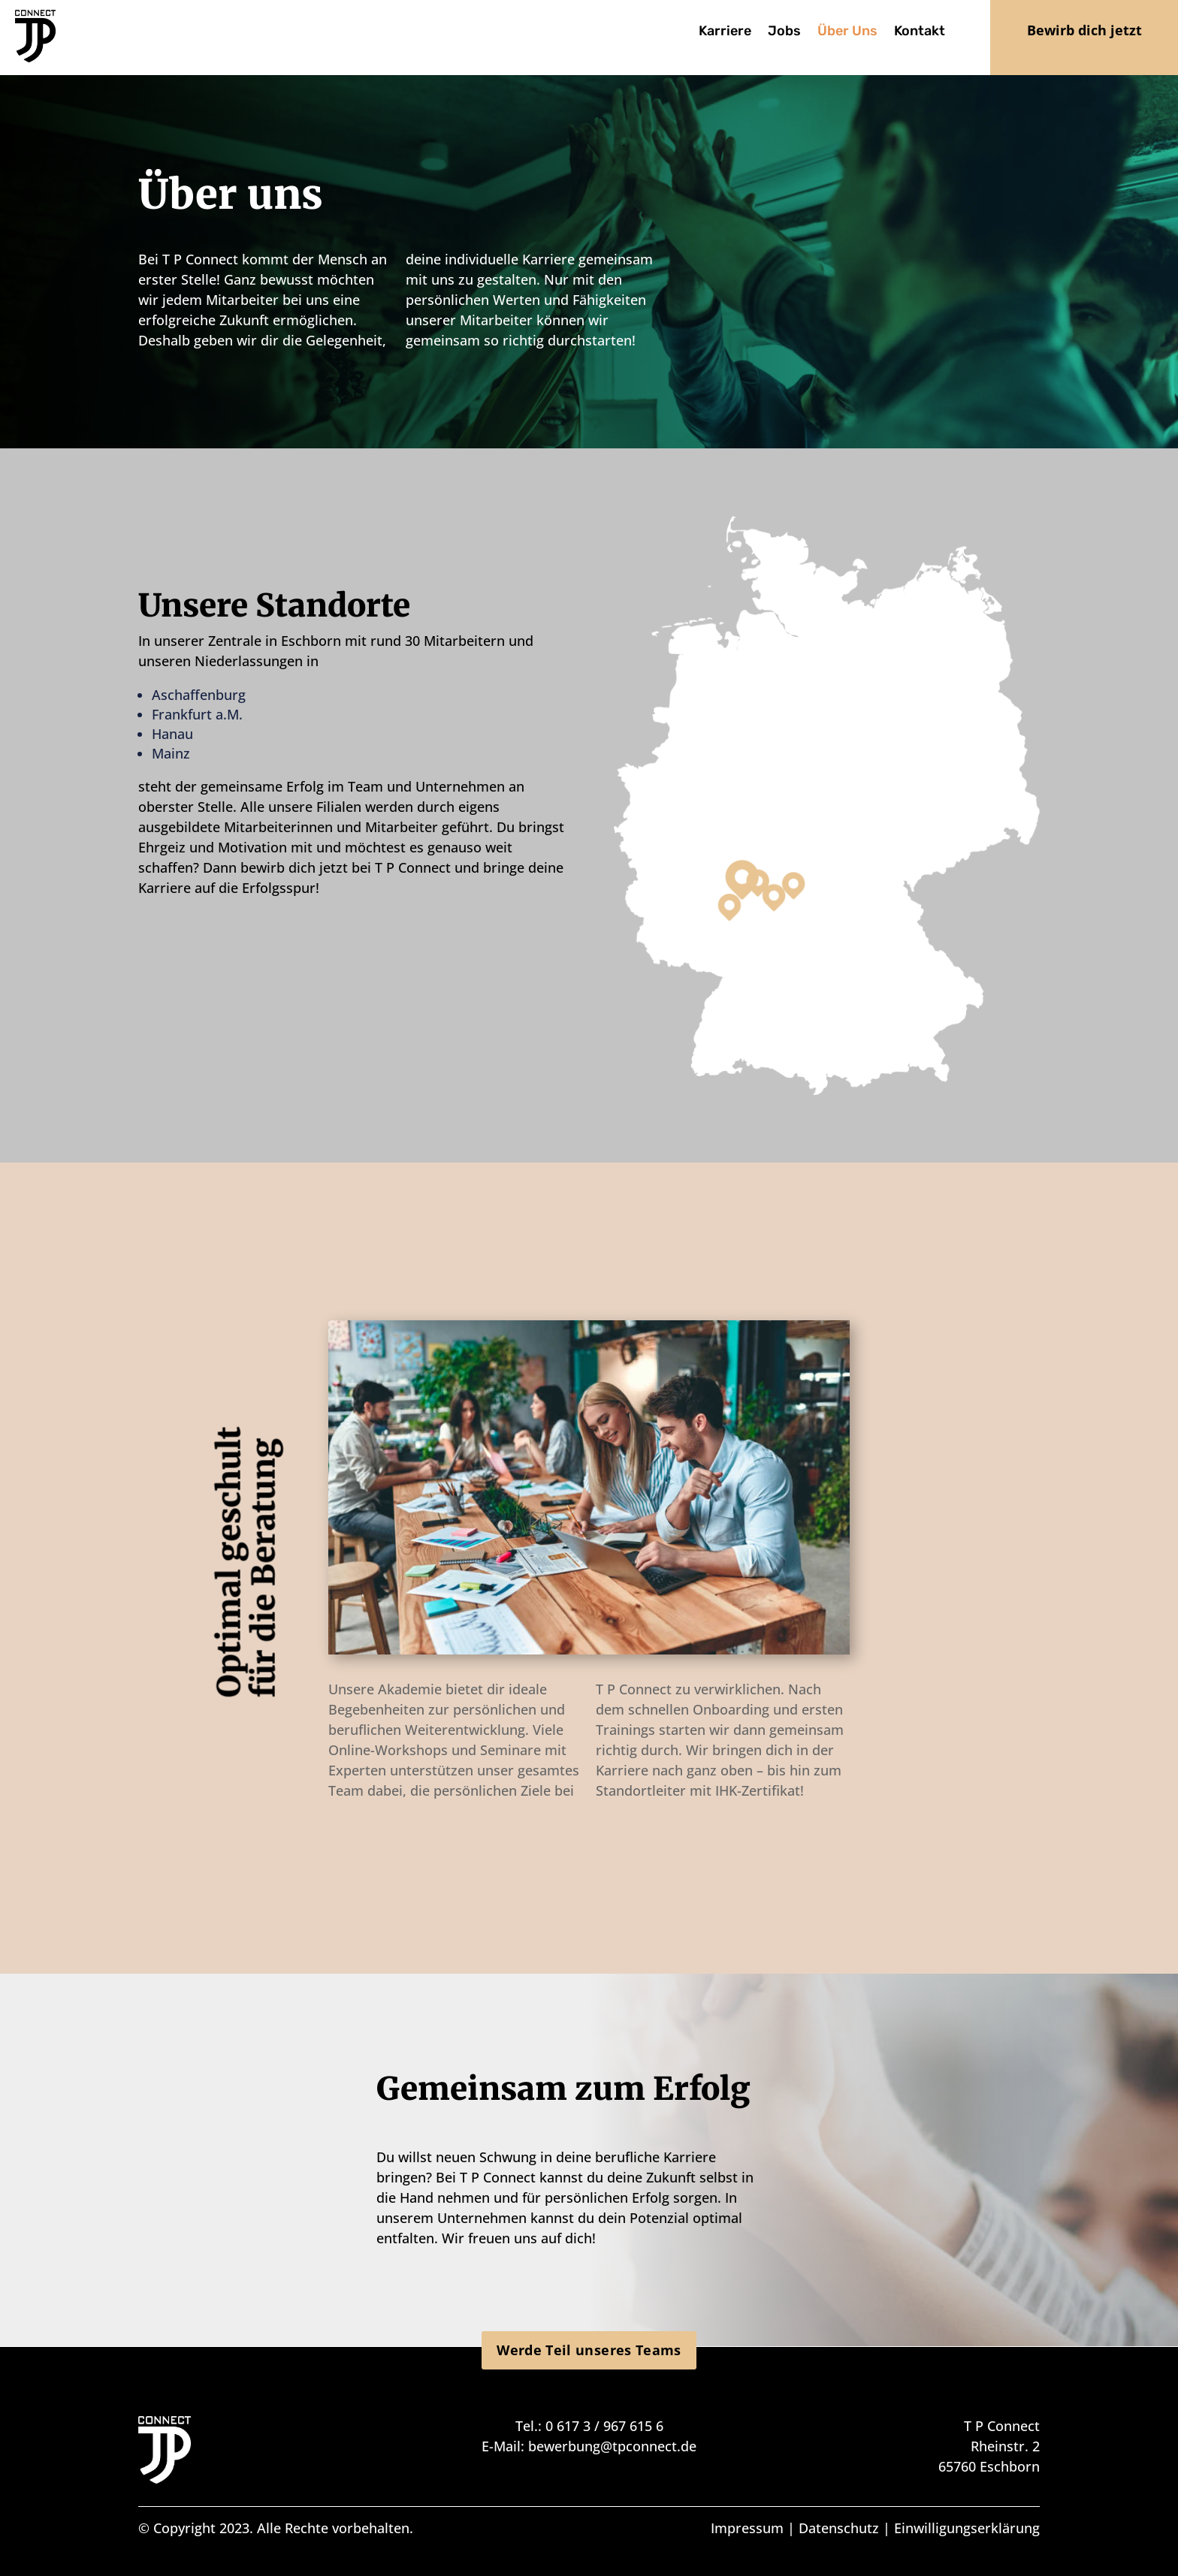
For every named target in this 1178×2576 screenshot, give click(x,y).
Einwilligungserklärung (967, 2528)
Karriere (725, 32)
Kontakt (919, 32)
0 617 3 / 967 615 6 (604, 2426)
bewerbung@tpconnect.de (612, 2446)
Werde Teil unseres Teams (589, 2350)
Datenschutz (839, 2528)
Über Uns (847, 32)
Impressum (747, 2528)
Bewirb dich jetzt (1084, 30)
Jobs (784, 32)
